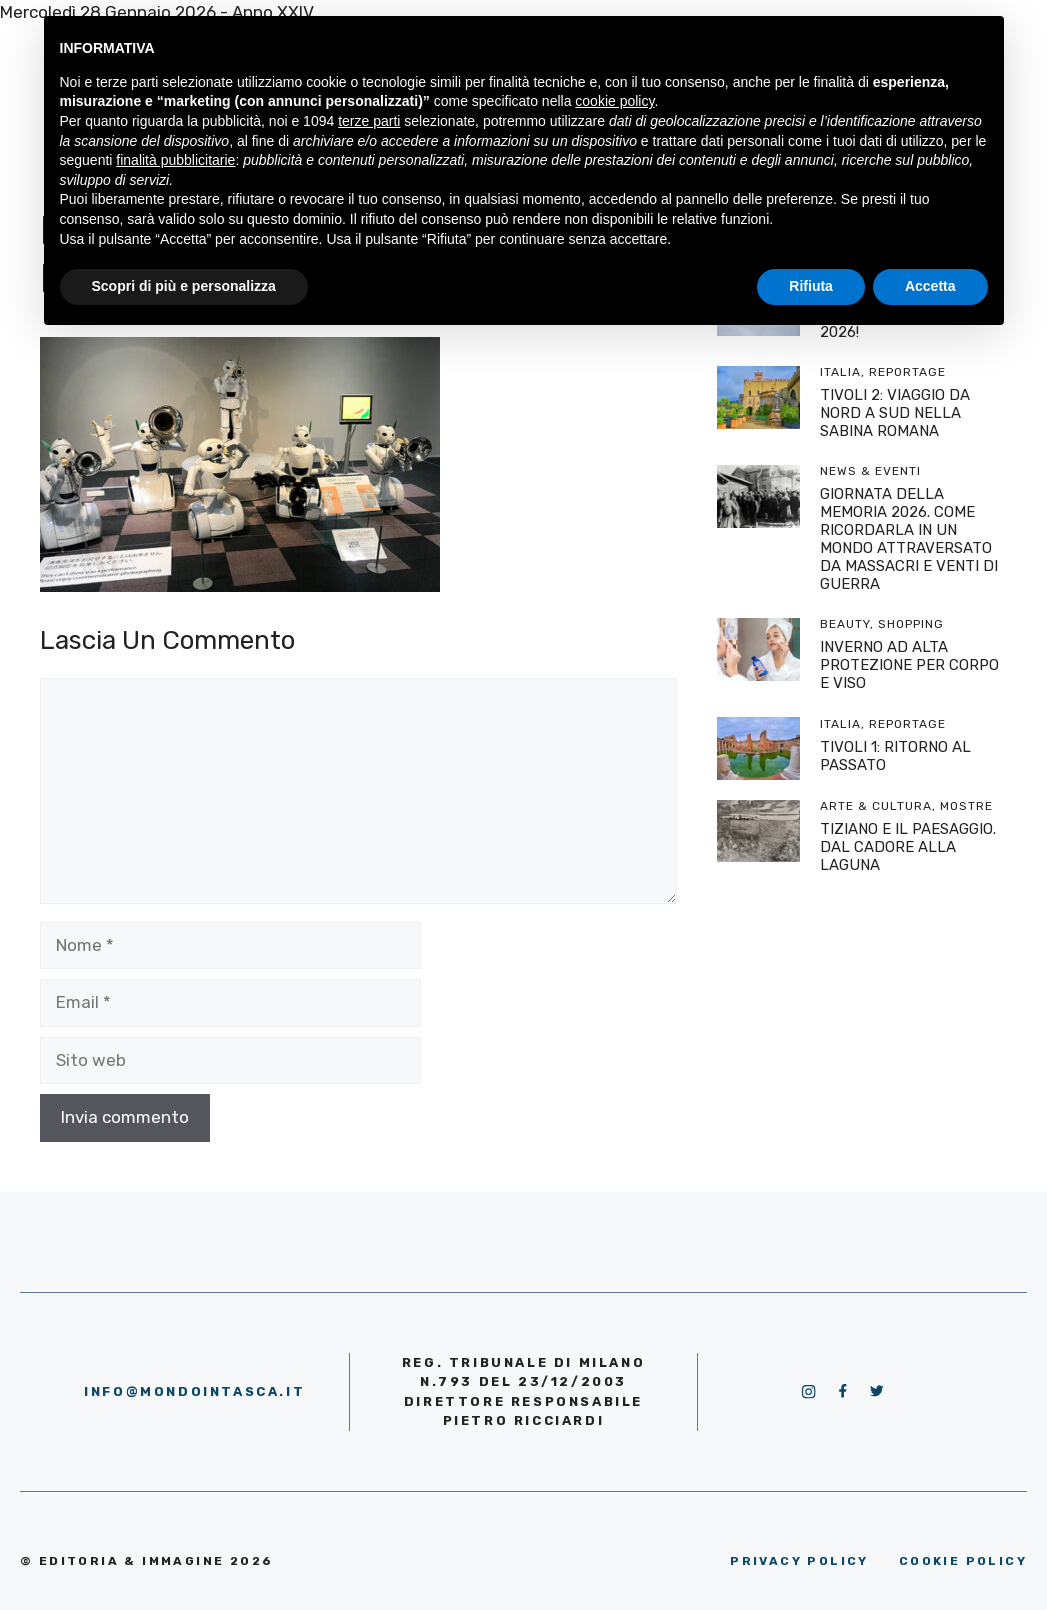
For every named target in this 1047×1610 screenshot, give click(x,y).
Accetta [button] (930, 286)
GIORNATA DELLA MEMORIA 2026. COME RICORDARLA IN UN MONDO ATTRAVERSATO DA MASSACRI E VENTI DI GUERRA (909, 539)
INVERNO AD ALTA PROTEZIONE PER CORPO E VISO (909, 665)
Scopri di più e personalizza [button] (184, 286)
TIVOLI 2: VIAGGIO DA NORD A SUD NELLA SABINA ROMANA (895, 413)
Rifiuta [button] (811, 286)
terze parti (369, 121)
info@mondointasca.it (194, 1391)
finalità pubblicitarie (175, 160)
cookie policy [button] (614, 101)
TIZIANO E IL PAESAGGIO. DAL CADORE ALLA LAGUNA (908, 847)
